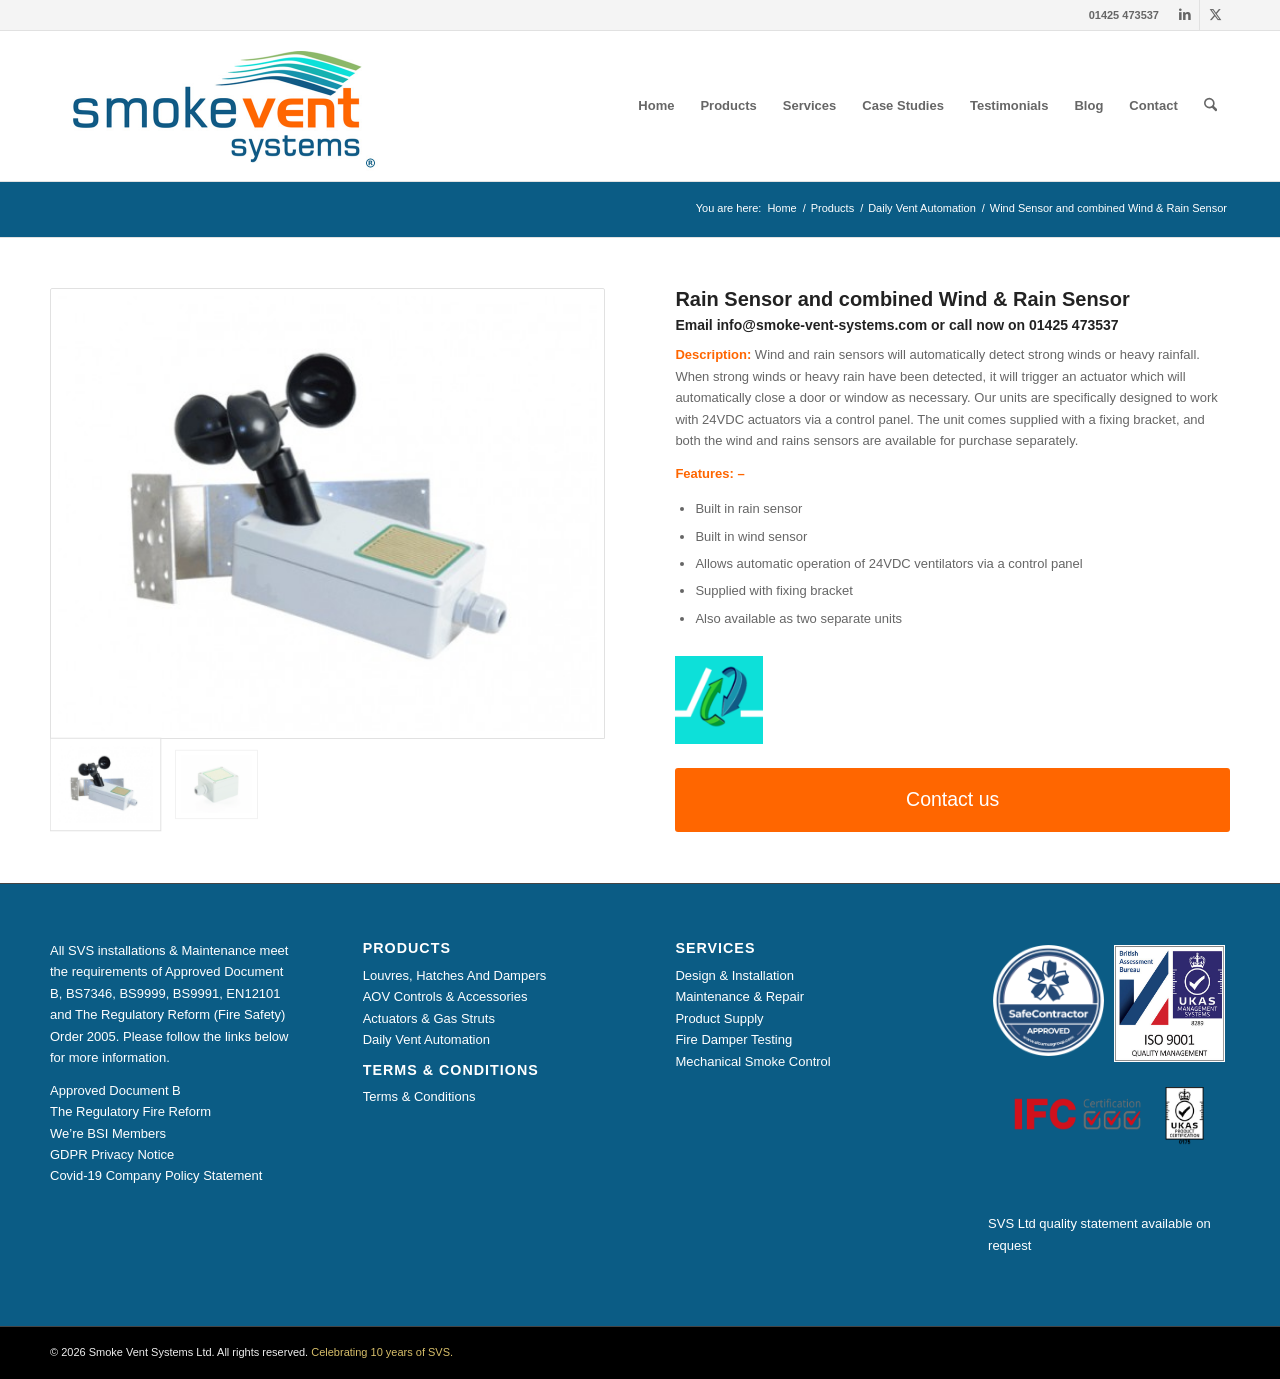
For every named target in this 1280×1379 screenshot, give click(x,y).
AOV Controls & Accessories (445, 996)
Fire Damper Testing (733, 1039)
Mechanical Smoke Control (752, 1061)
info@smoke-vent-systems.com (822, 325)
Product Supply (719, 1018)
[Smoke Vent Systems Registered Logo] (217, 106)
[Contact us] (952, 799)
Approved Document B (115, 1090)
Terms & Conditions (419, 1096)
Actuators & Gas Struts (429, 1018)
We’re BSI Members (108, 1133)
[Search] (1210, 106)
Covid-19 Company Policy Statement (156, 1175)
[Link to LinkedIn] (1184, 15)
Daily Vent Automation (426, 1039)
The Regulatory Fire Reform (130, 1111)
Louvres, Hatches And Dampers (455, 975)
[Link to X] (1215, 15)
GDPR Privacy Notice (112, 1154)
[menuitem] (656, 106)
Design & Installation (734, 975)
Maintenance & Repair (739, 996)
